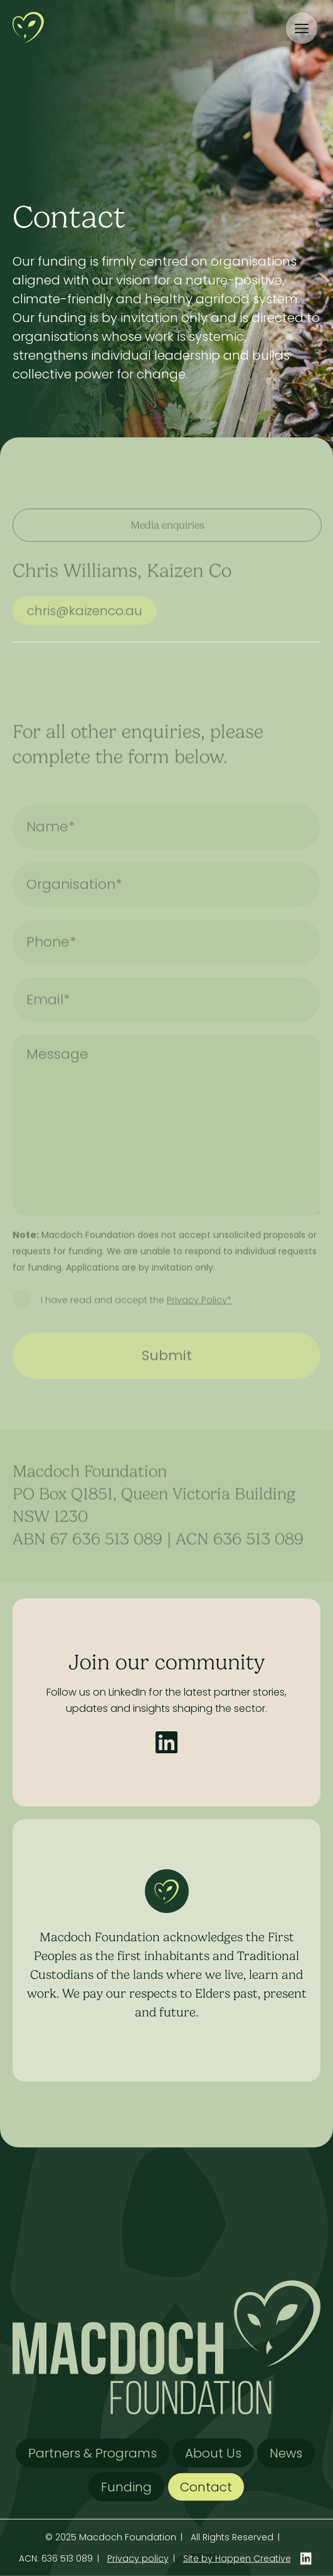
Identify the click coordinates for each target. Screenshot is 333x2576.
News (286, 2453)
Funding (126, 2487)
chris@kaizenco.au (84, 628)
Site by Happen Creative (237, 2558)
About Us (213, 2453)
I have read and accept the (136, 1317)
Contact (206, 2487)
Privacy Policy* (199, 1317)
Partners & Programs (92, 2453)
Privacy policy (138, 2558)
